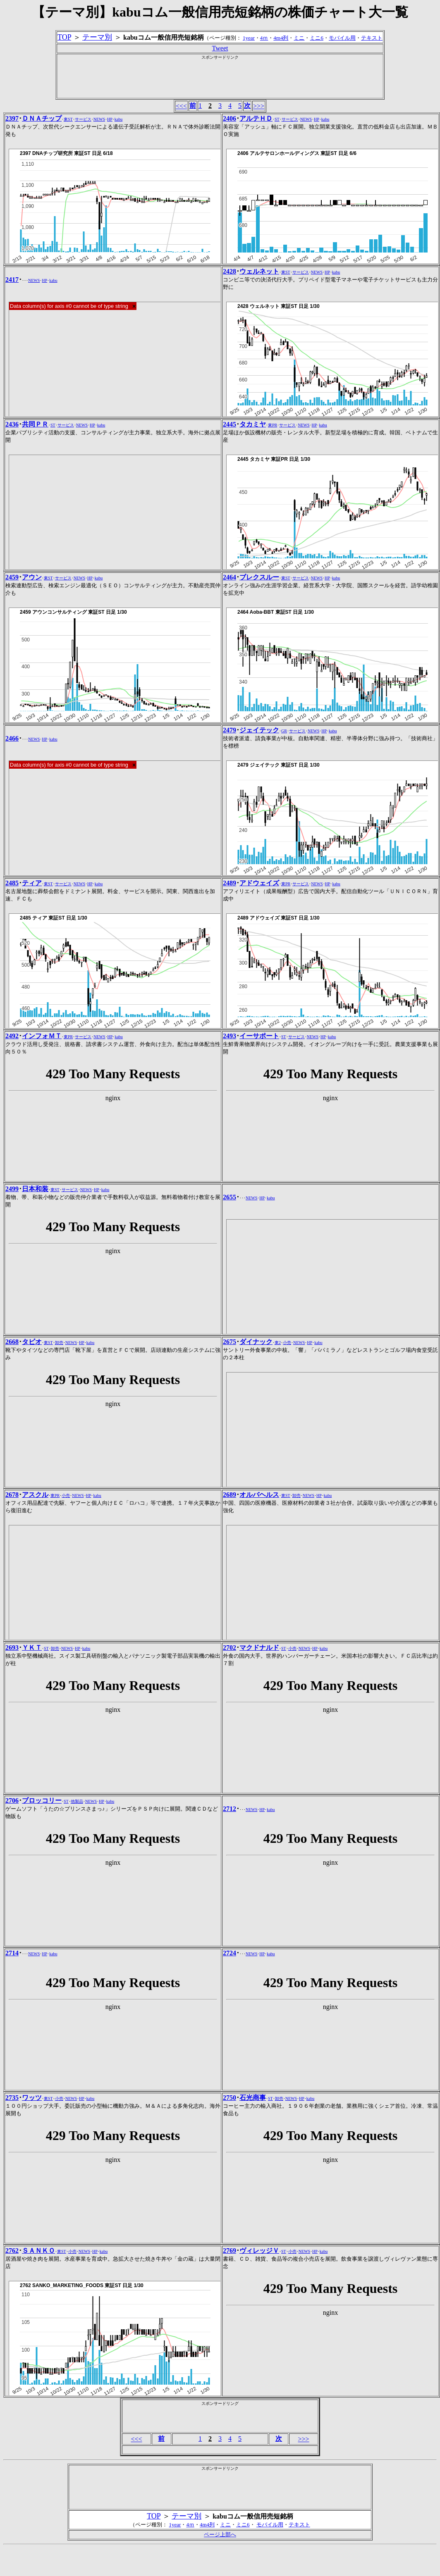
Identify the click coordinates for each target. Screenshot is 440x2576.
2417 (12, 279)
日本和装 (35, 1188)
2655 (229, 1197)
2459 (12, 577)
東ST (68, 119)
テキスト (372, 38)
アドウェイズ (259, 882)
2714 (12, 1952)
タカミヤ (252, 424)
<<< (181, 106)
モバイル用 (342, 38)
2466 (12, 738)
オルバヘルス (259, 1494)
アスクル (35, 1494)
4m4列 (280, 38)
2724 (229, 1952)
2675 (229, 1341)
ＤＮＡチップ (42, 118)
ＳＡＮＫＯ (38, 2250)
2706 (12, 1800)
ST (277, 119)
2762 (12, 2250)
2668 (12, 1341)
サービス (83, 119)
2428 (229, 271)
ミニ (299, 38)
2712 (229, 1808)
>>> (258, 106)
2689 (229, 1494)
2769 (229, 2250)
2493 (229, 1035)
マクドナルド (259, 1647)
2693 (12, 1647)
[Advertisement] (220, 79)
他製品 (77, 1801)
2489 (229, 882)
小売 (287, 1342)
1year (249, 38)
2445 (229, 424)
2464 (229, 577)
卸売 (59, 1342)
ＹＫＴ (32, 1647)
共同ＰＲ (35, 424)
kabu (118, 119)
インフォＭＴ (42, 1035)
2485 (12, 882)
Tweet (220, 48)
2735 (12, 2097)
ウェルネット (259, 271)
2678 (12, 1494)
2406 (229, 118)
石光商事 (252, 2097)
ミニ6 (316, 38)
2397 (12, 118)
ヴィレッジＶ (259, 2250)
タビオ (32, 1341)
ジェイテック (259, 730)
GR (284, 731)
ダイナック (256, 1341)
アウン (32, 577)
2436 (12, 424)
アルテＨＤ (256, 118)
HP (109, 119)
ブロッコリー (42, 1800)
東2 (278, 1342)
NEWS (99, 119)
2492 (12, 1035)
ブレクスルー (259, 577)
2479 (229, 730)
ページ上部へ (220, 2534)
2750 (229, 2097)
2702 (229, 1647)
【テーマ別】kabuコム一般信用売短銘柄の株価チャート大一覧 (220, 12)
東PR (272, 425)
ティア (32, 882)
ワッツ (32, 2097)
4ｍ (264, 38)
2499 (12, 1188)
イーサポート (259, 1035)
